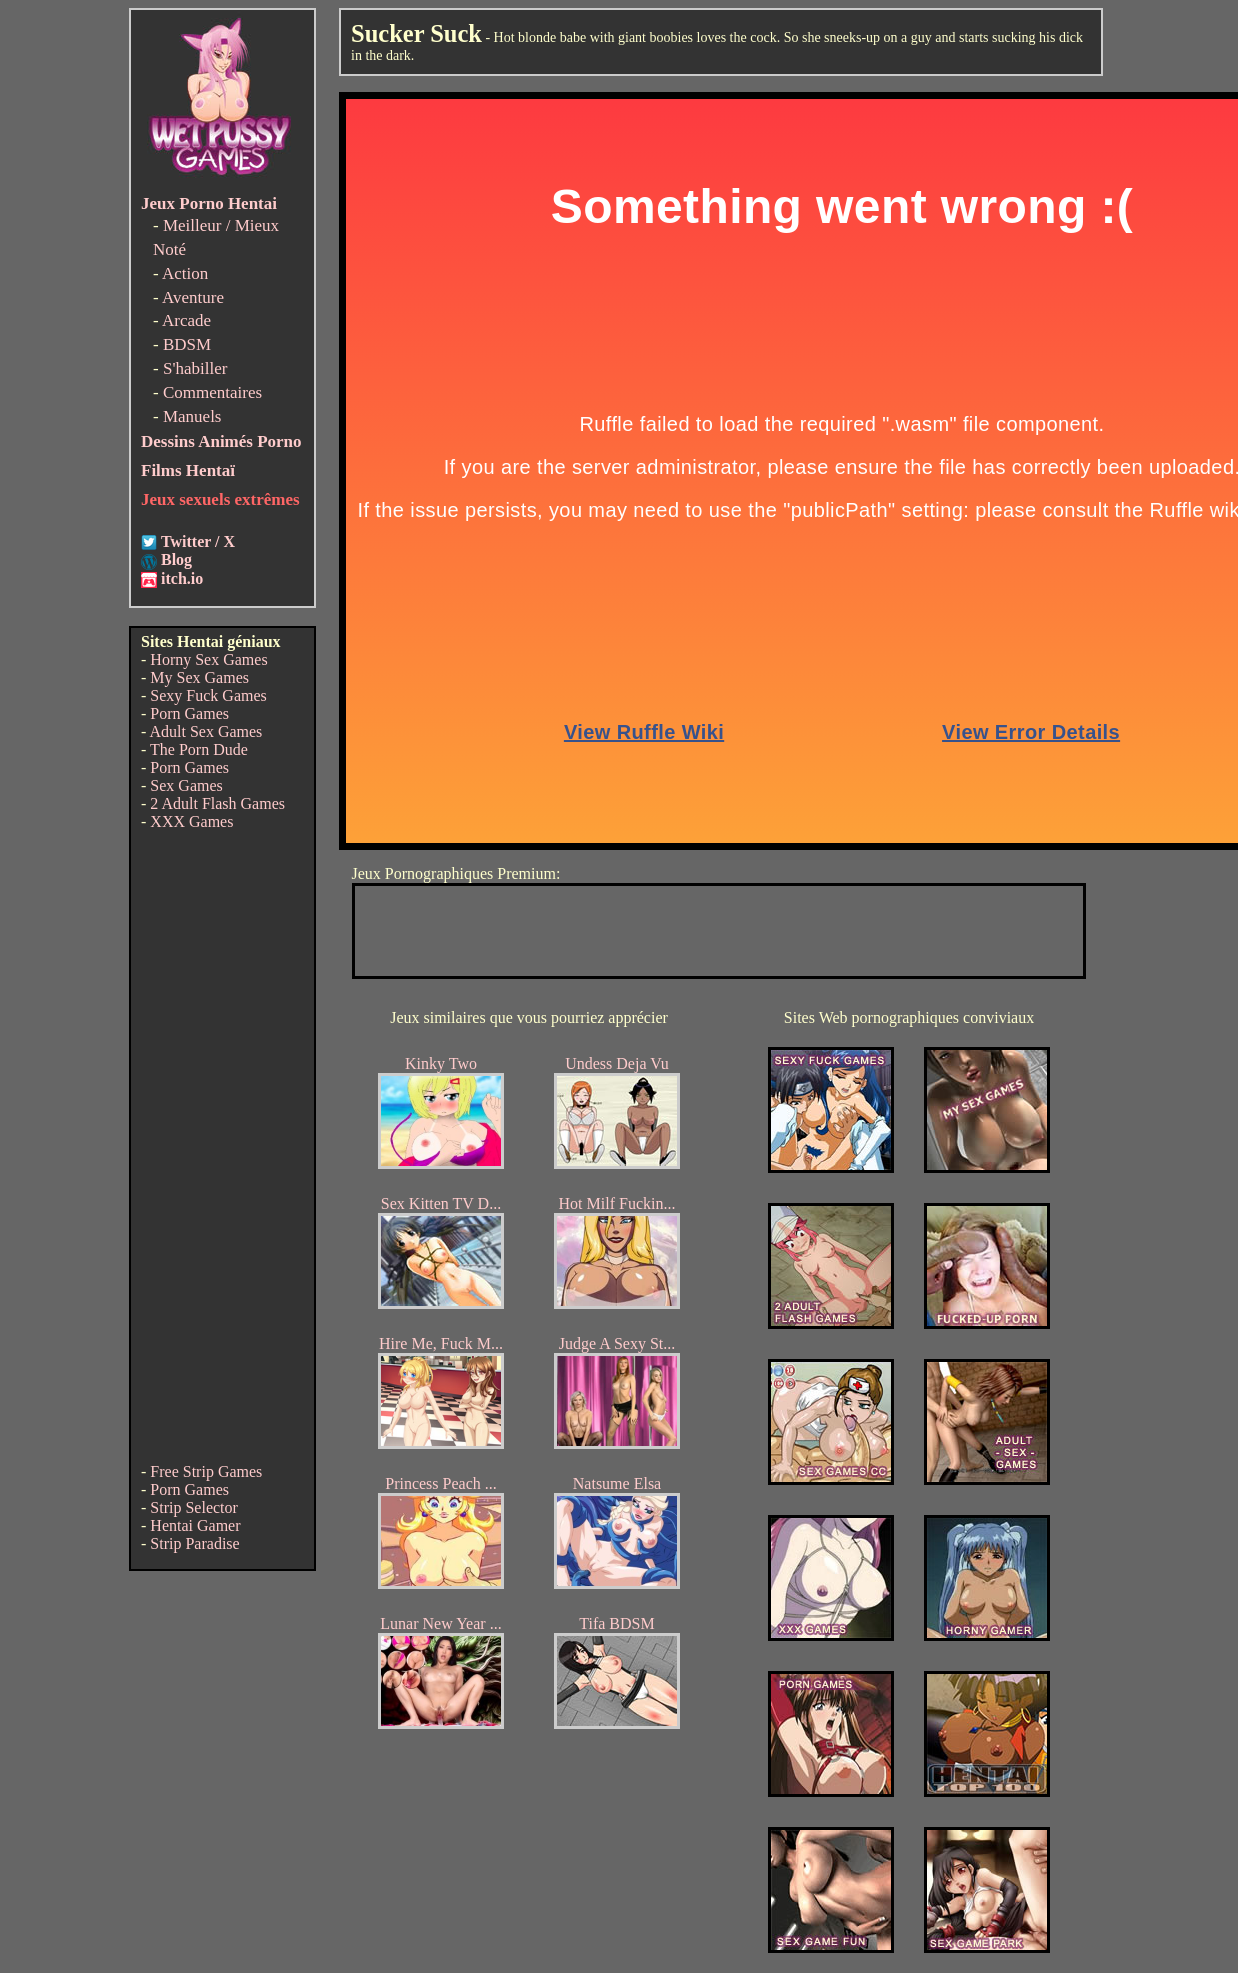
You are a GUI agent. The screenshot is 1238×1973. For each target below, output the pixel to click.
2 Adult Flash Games (217, 803)
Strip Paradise (194, 1543)
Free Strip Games (206, 1471)
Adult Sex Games (205, 731)
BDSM (187, 344)
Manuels (192, 416)
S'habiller (195, 368)
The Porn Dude (199, 749)
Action (185, 273)
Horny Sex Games (208, 659)
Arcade (186, 320)
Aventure (193, 297)
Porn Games (189, 713)
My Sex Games (199, 677)
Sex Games (186, 785)
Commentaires (212, 392)
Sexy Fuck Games (208, 695)
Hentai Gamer (195, 1525)
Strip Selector (194, 1507)
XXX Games (191, 821)
